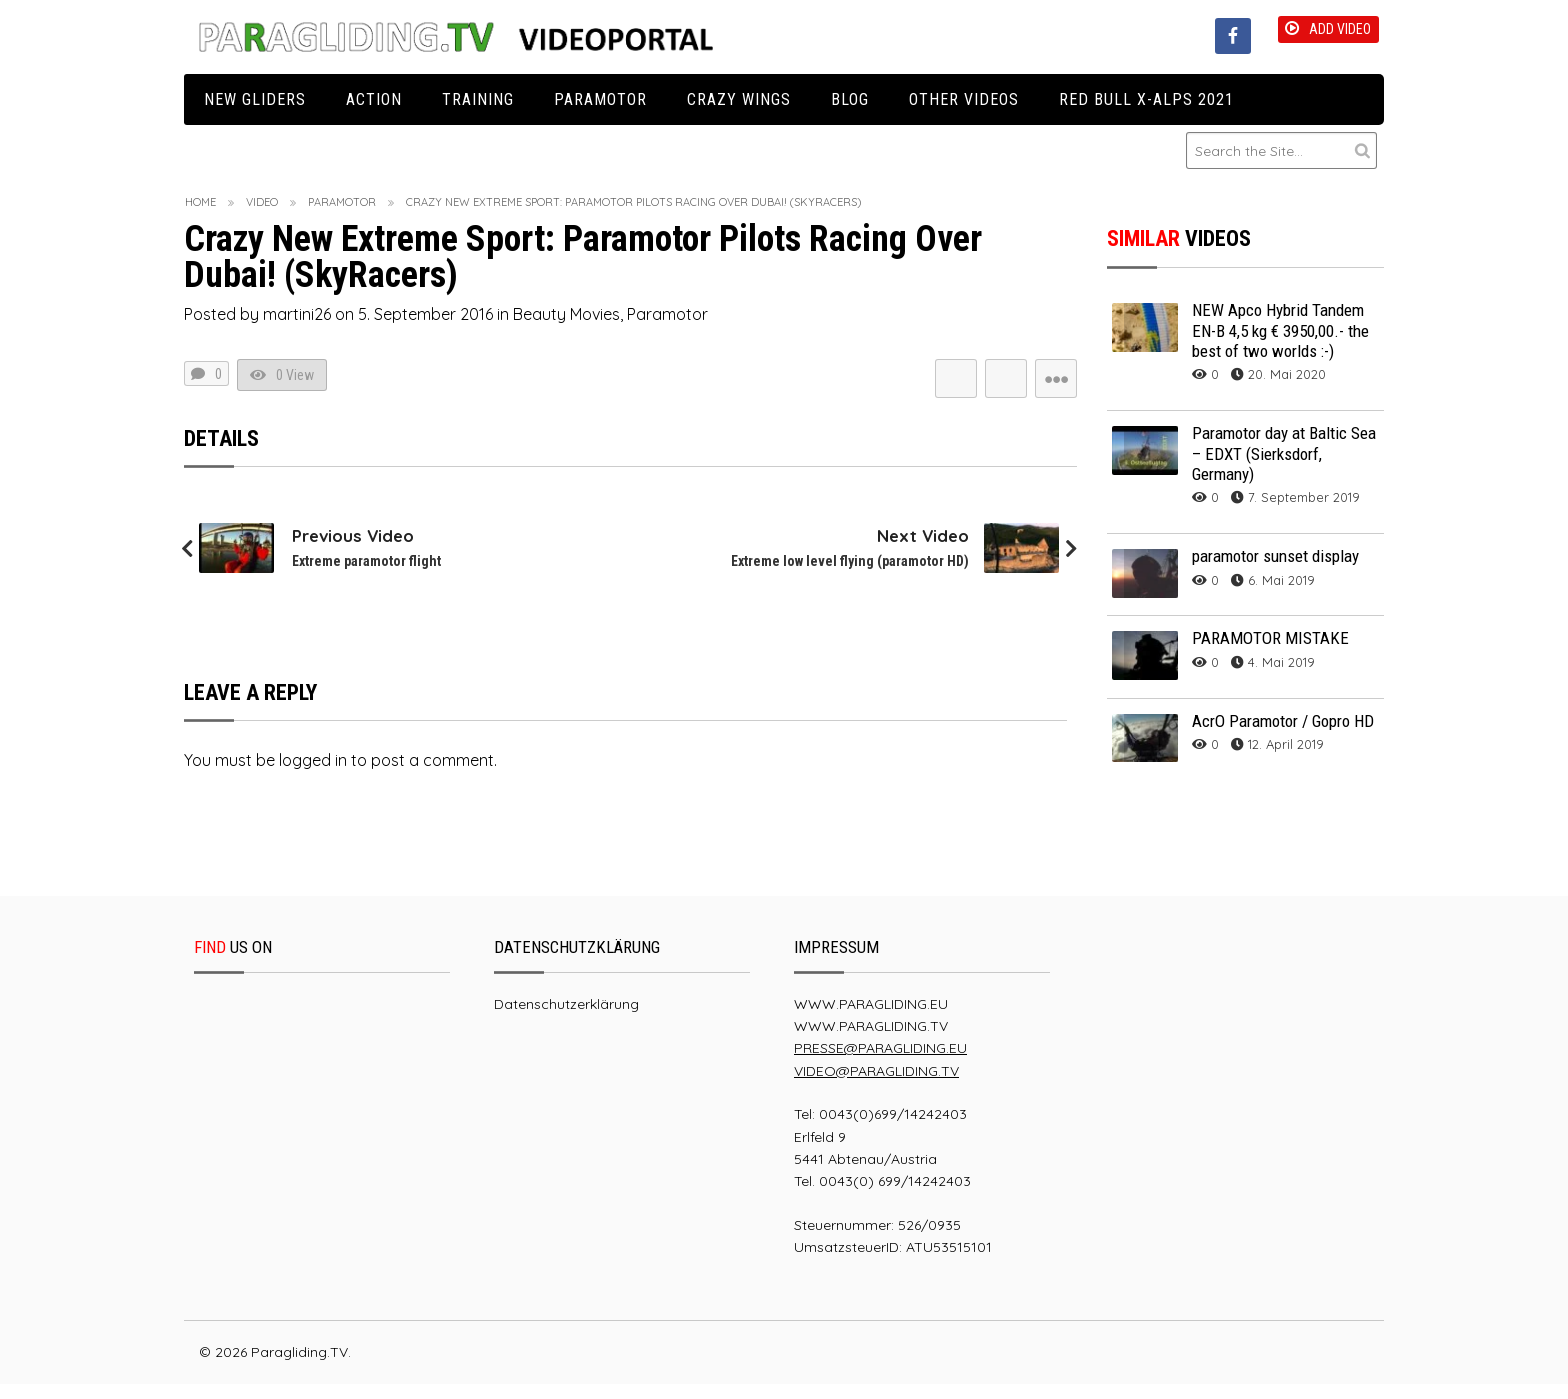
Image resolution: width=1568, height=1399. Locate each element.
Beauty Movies (566, 314)
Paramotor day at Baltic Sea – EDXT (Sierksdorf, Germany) (1284, 453)
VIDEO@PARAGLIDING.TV (876, 1085)
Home (200, 202)
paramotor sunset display (1275, 556)
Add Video (1316, 35)
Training (478, 99)
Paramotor (600, 99)
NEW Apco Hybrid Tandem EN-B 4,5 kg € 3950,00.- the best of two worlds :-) (1280, 330)
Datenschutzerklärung (566, 1018)
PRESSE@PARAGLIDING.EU (880, 1063)
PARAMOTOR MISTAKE (1270, 638)
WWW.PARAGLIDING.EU (871, 1018)
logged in (313, 774)
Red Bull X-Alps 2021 (1146, 99)
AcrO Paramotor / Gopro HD (1283, 721)
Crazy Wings (739, 99)
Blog (850, 99)
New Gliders (255, 99)
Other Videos (964, 99)
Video (262, 202)
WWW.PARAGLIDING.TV (871, 1041)
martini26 (297, 314)
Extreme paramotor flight (370, 575)
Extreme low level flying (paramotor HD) (843, 575)
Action (374, 99)
